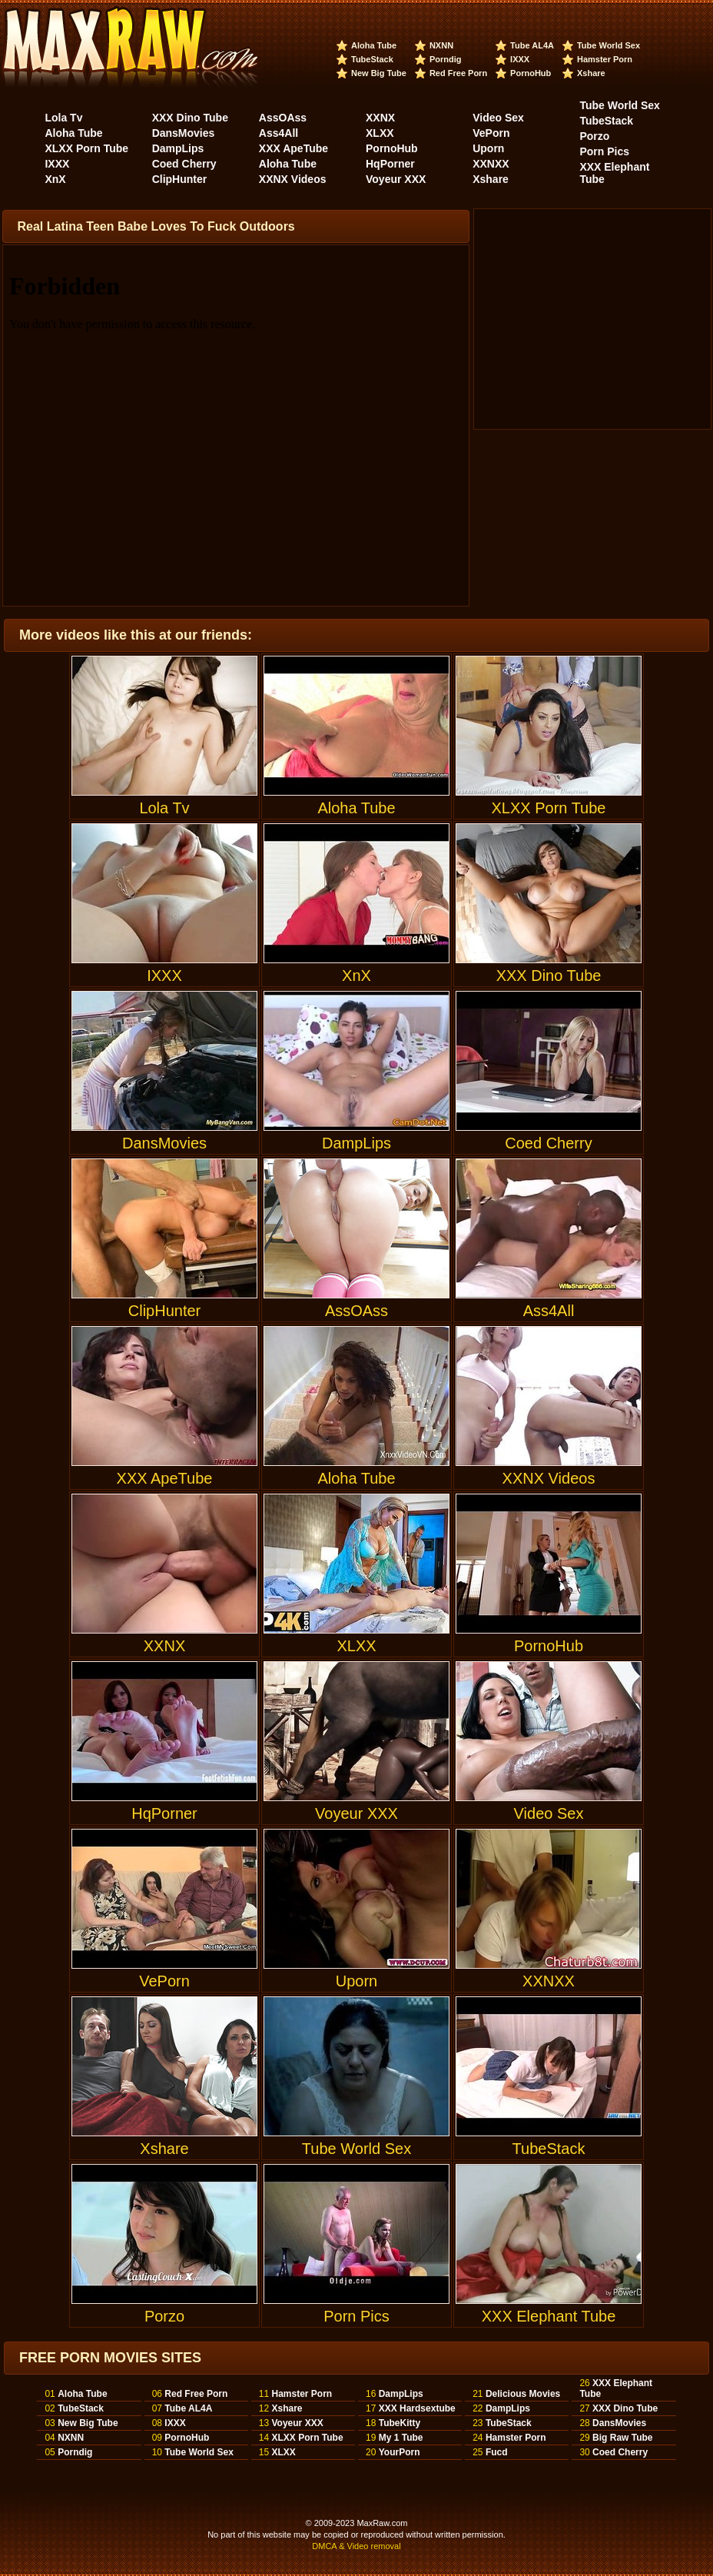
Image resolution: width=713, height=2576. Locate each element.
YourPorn (399, 2452)
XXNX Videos (293, 179)
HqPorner (390, 164)
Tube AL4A (532, 45)
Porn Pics (604, 151)
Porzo (594, 136)
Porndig (445, 59)
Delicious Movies (523, 2393)
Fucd (497, 2452)
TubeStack (372, 59)
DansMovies (183, 133)
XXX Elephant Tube (549, 2244)
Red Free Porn (458, 73)
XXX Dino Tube (190, 117)
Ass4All (278, 133)
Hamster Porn (604, 59)
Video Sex (498, 117)
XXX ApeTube (293, 148)
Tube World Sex (608, 45)
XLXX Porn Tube (86, 148)
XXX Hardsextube (417, 2408)
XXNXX (491, 164)
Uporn (488, 148)
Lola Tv (63, 117)
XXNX (380, 117)
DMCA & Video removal (356, 2546)
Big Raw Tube (622, 2437)
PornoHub (530, 73)
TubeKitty (399, 2423)
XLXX (380, 133)
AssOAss (283, 117)
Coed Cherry (184, 164)
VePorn (491, 133)
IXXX (519, 59)
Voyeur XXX (396, 179)
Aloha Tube (373, 45)
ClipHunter (179, 179)
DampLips (178, 148)
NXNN (441, 45)
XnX (55, 179)
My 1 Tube (401, 2437)
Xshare (591, 73)
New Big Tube (378, 73)
